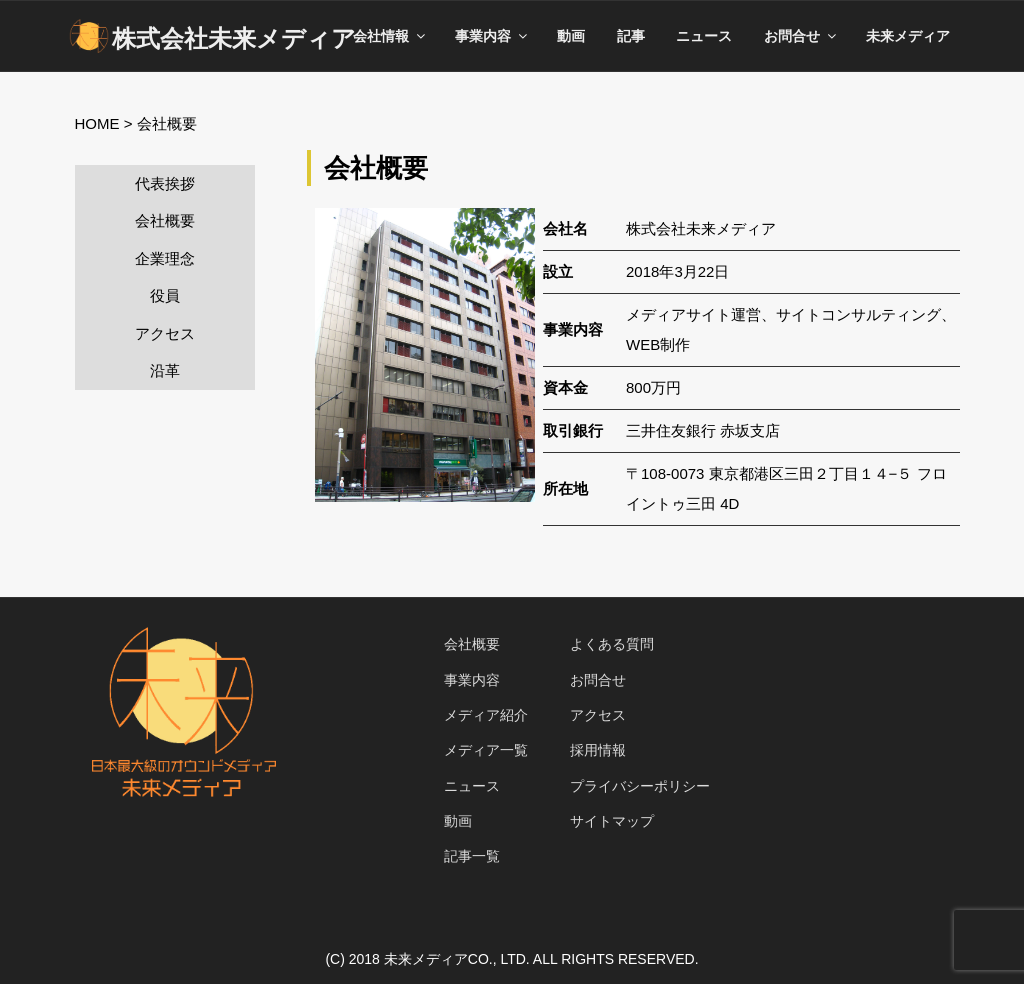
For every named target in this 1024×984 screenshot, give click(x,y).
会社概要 (165, 220)
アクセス (165, 333)
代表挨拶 (165, 183)
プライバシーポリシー (640, 786)
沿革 (165, 370)
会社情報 (390, 36)
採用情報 (598, 750)
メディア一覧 (486, 750)
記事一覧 (472, 856)
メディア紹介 (486, 715)
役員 (165, 295)
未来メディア (908, 36)
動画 (571, 36)
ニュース (704, 36)
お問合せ (801, 36)
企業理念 (165, 258)
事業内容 (492, 36)
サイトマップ (612, 821)
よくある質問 (612, 644)
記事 (631, 36)
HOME (97, 123)
